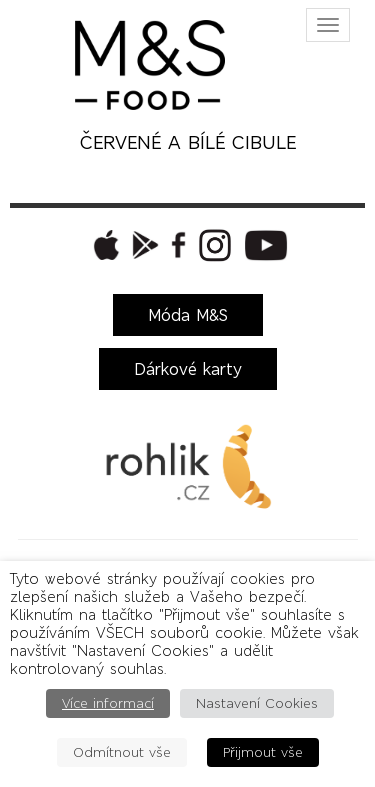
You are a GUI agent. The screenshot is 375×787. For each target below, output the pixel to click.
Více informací (108, 703)
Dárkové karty (188, 369)
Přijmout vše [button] (263, 752)
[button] (104, 245)
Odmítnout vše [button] (122, 752)
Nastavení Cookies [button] (257, 703)
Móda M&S (188, 315)
